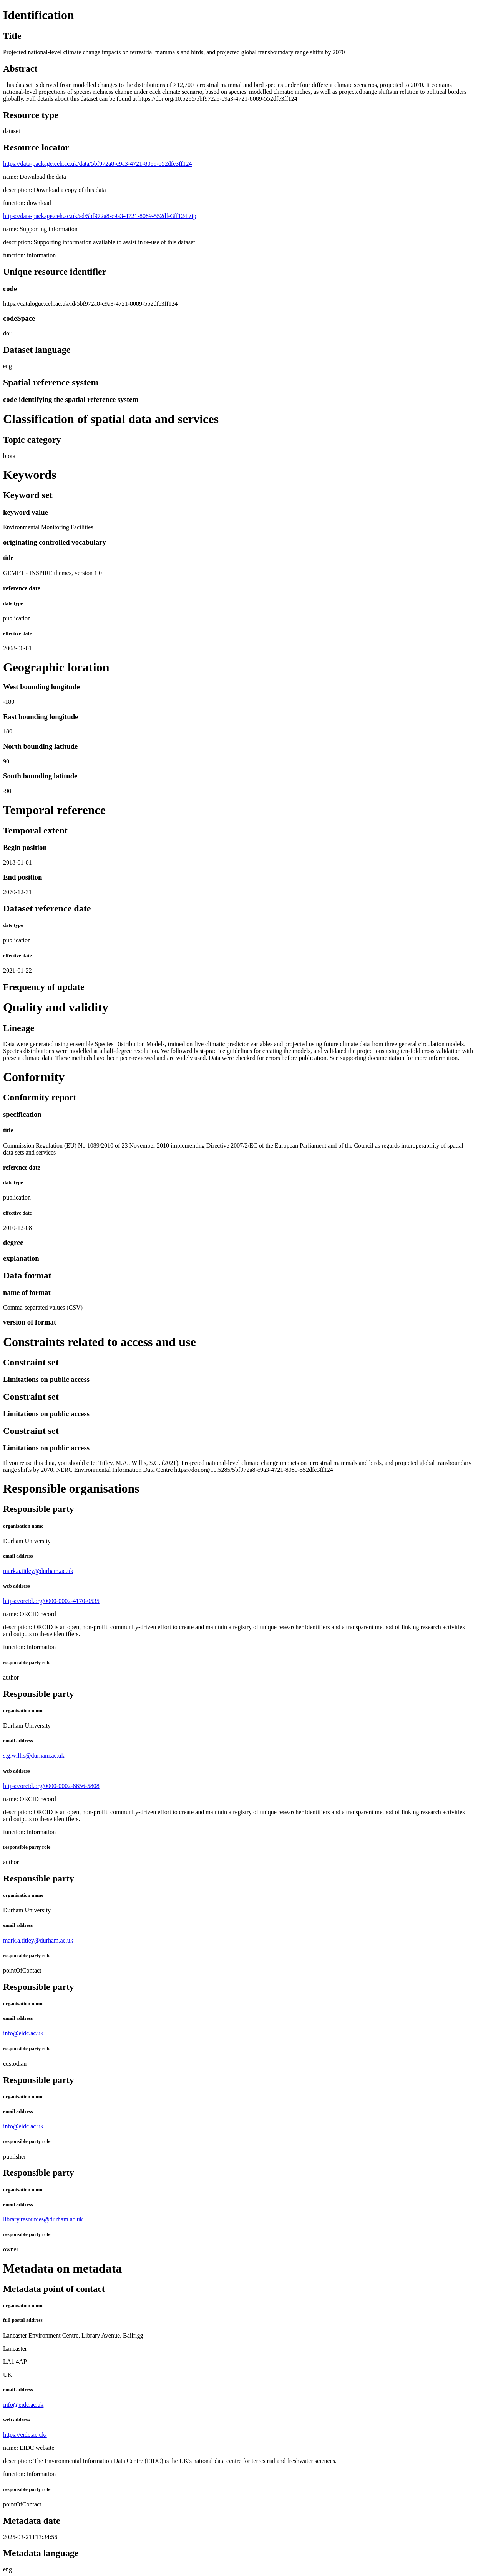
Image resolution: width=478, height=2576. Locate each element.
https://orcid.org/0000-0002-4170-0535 (51, 1601)
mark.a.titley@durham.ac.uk (38, 1571)
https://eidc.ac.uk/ (25, 2434)
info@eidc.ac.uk (23, 2033)
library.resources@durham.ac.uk (43, 2219)
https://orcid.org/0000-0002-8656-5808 (51, 1786)
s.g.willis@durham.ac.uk (34, 1755)
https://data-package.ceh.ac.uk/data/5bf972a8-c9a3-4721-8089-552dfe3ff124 (97, 163)
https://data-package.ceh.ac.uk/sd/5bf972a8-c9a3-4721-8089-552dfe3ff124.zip (99, 216)
